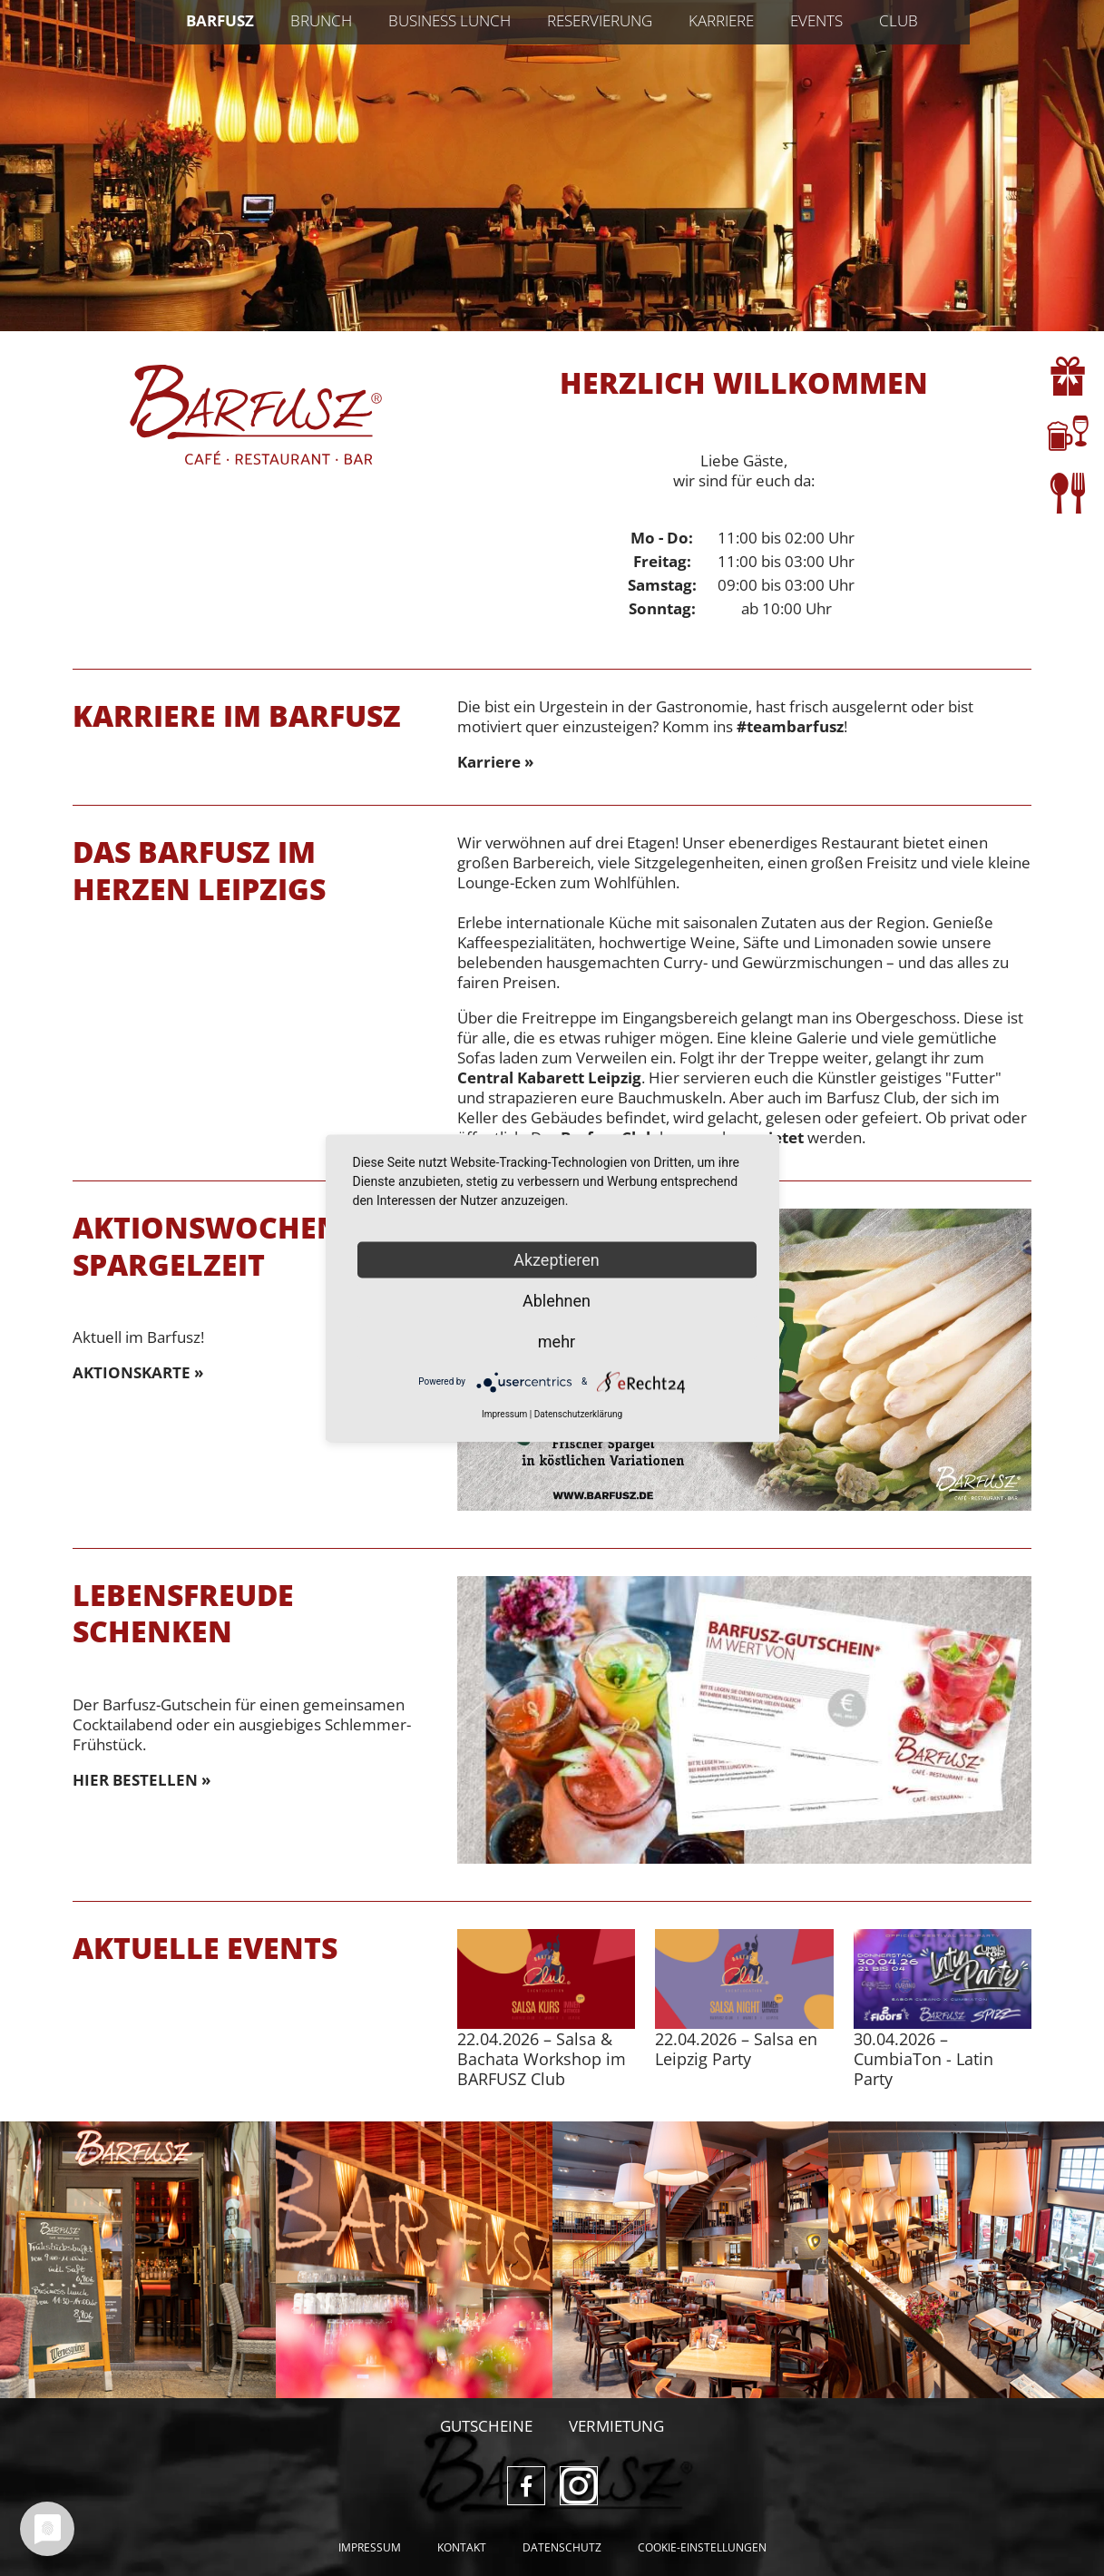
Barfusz (220, 20)
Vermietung (616, 2425)
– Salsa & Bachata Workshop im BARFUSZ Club (541, 2059)
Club (898, 20)
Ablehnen (557, 1299)
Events (816, 20)
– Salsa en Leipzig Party (736, 2049)
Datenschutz (562, 2547)
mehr (556, 1340)
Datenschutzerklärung (578, 1413)
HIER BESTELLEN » (141, 1779)
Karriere (721, 20)
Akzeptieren (556, 1258)
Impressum (369, 2547)
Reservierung (599, 20)
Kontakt (461, 2547)
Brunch (321, 20)
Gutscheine (486, 2425)
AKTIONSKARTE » (138, 1372)
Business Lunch (449, 20)
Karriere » (495, 761)
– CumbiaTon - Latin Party (923, 2059)
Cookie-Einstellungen (702, 2547)
